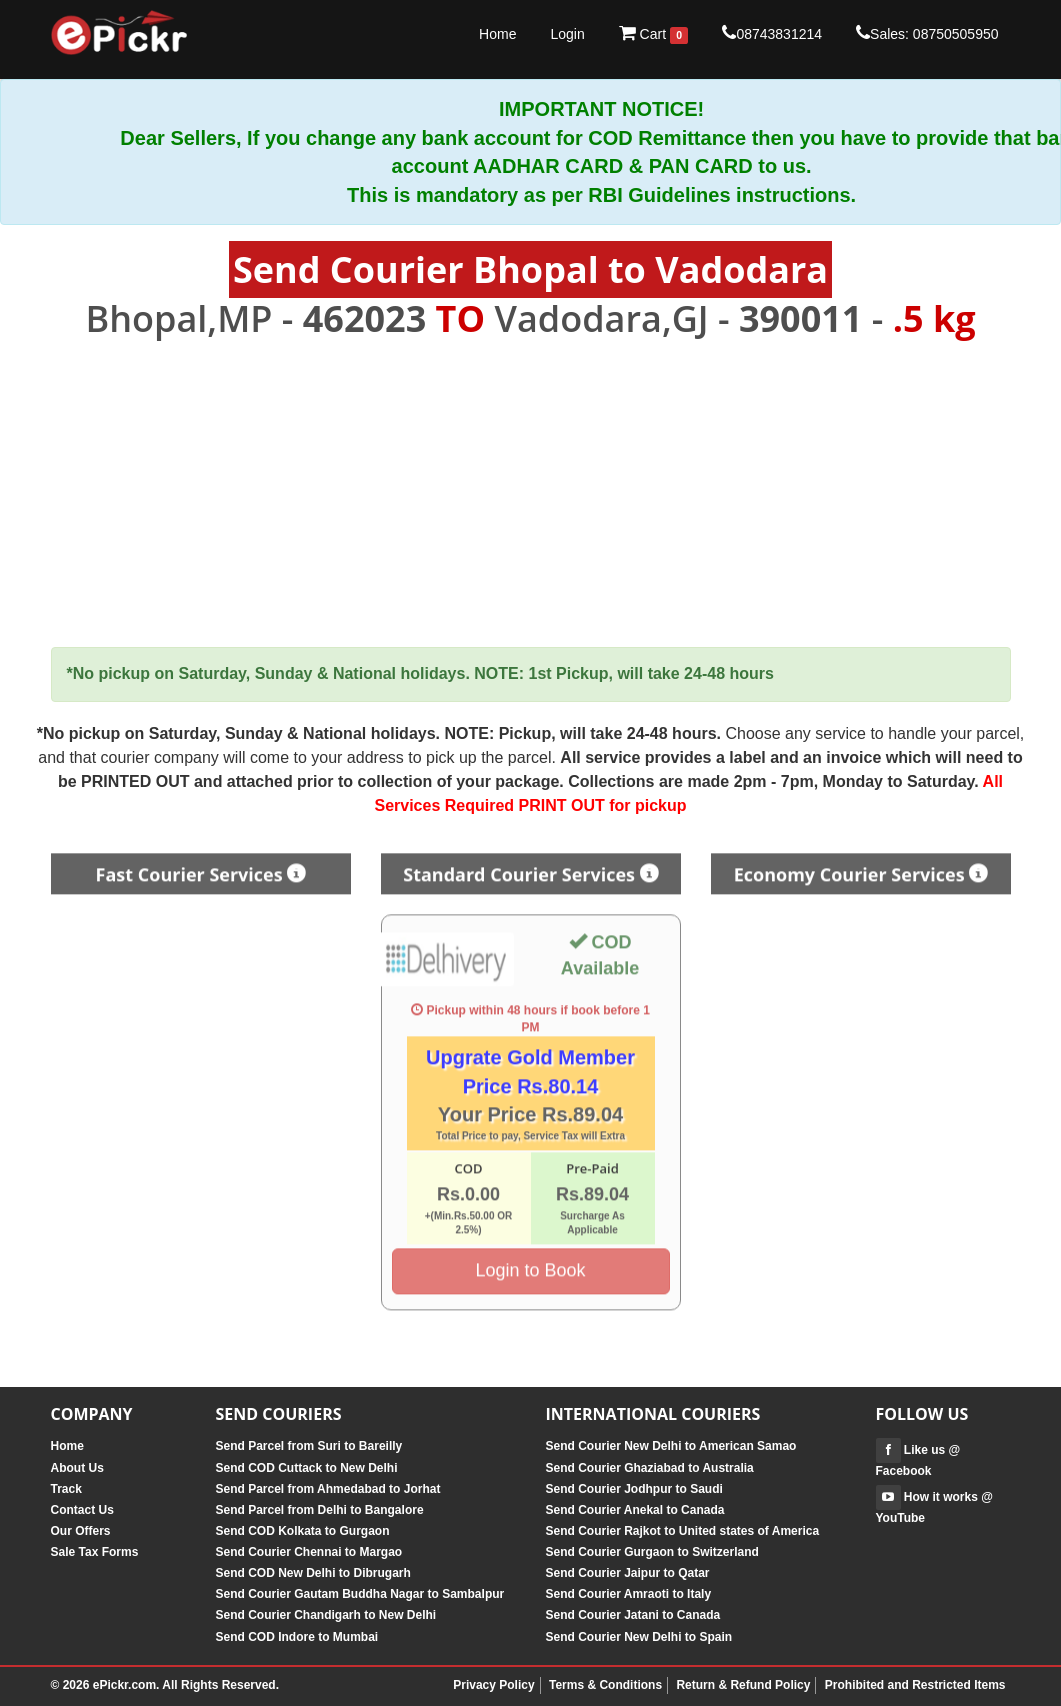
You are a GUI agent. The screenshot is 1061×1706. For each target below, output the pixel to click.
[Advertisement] (531, 494)
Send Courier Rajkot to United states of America (683, 1531)
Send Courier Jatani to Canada (633, 1615)
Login (567, 34)
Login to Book (530, 1263)
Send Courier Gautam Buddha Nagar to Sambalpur (360, 1594)
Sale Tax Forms (95, 1552)
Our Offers (81, 1531)
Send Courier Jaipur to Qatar (628, 1573)
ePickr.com (124, 1685)
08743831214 (772, 33)
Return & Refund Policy (743, 1685)
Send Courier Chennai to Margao (309, 1552)
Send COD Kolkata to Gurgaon (303, 1531)
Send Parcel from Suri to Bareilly (309, 1446)
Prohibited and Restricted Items (915, 1685)
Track (66, 1489)
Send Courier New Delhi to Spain (639, 1637)
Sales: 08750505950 (927, 33)
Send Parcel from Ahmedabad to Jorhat (328, 1489)
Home (497, 34)
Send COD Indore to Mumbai (297, 1637)
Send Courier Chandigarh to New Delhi (326, 1615)
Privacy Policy (493, 1685)
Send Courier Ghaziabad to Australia (650, 1468)
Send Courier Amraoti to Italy (629, 1594)
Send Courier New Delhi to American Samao (671, 1446)
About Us (77, 1468)
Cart (654, 34)
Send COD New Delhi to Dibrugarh (313, 1573)
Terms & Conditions (605, 1685)
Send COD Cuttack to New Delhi (307, 1468)
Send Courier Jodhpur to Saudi (634, 1489)
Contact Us (82, 1510)
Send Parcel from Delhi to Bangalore (320, 1510)
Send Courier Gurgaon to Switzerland (652, 1552)
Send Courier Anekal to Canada (635, 1510)
